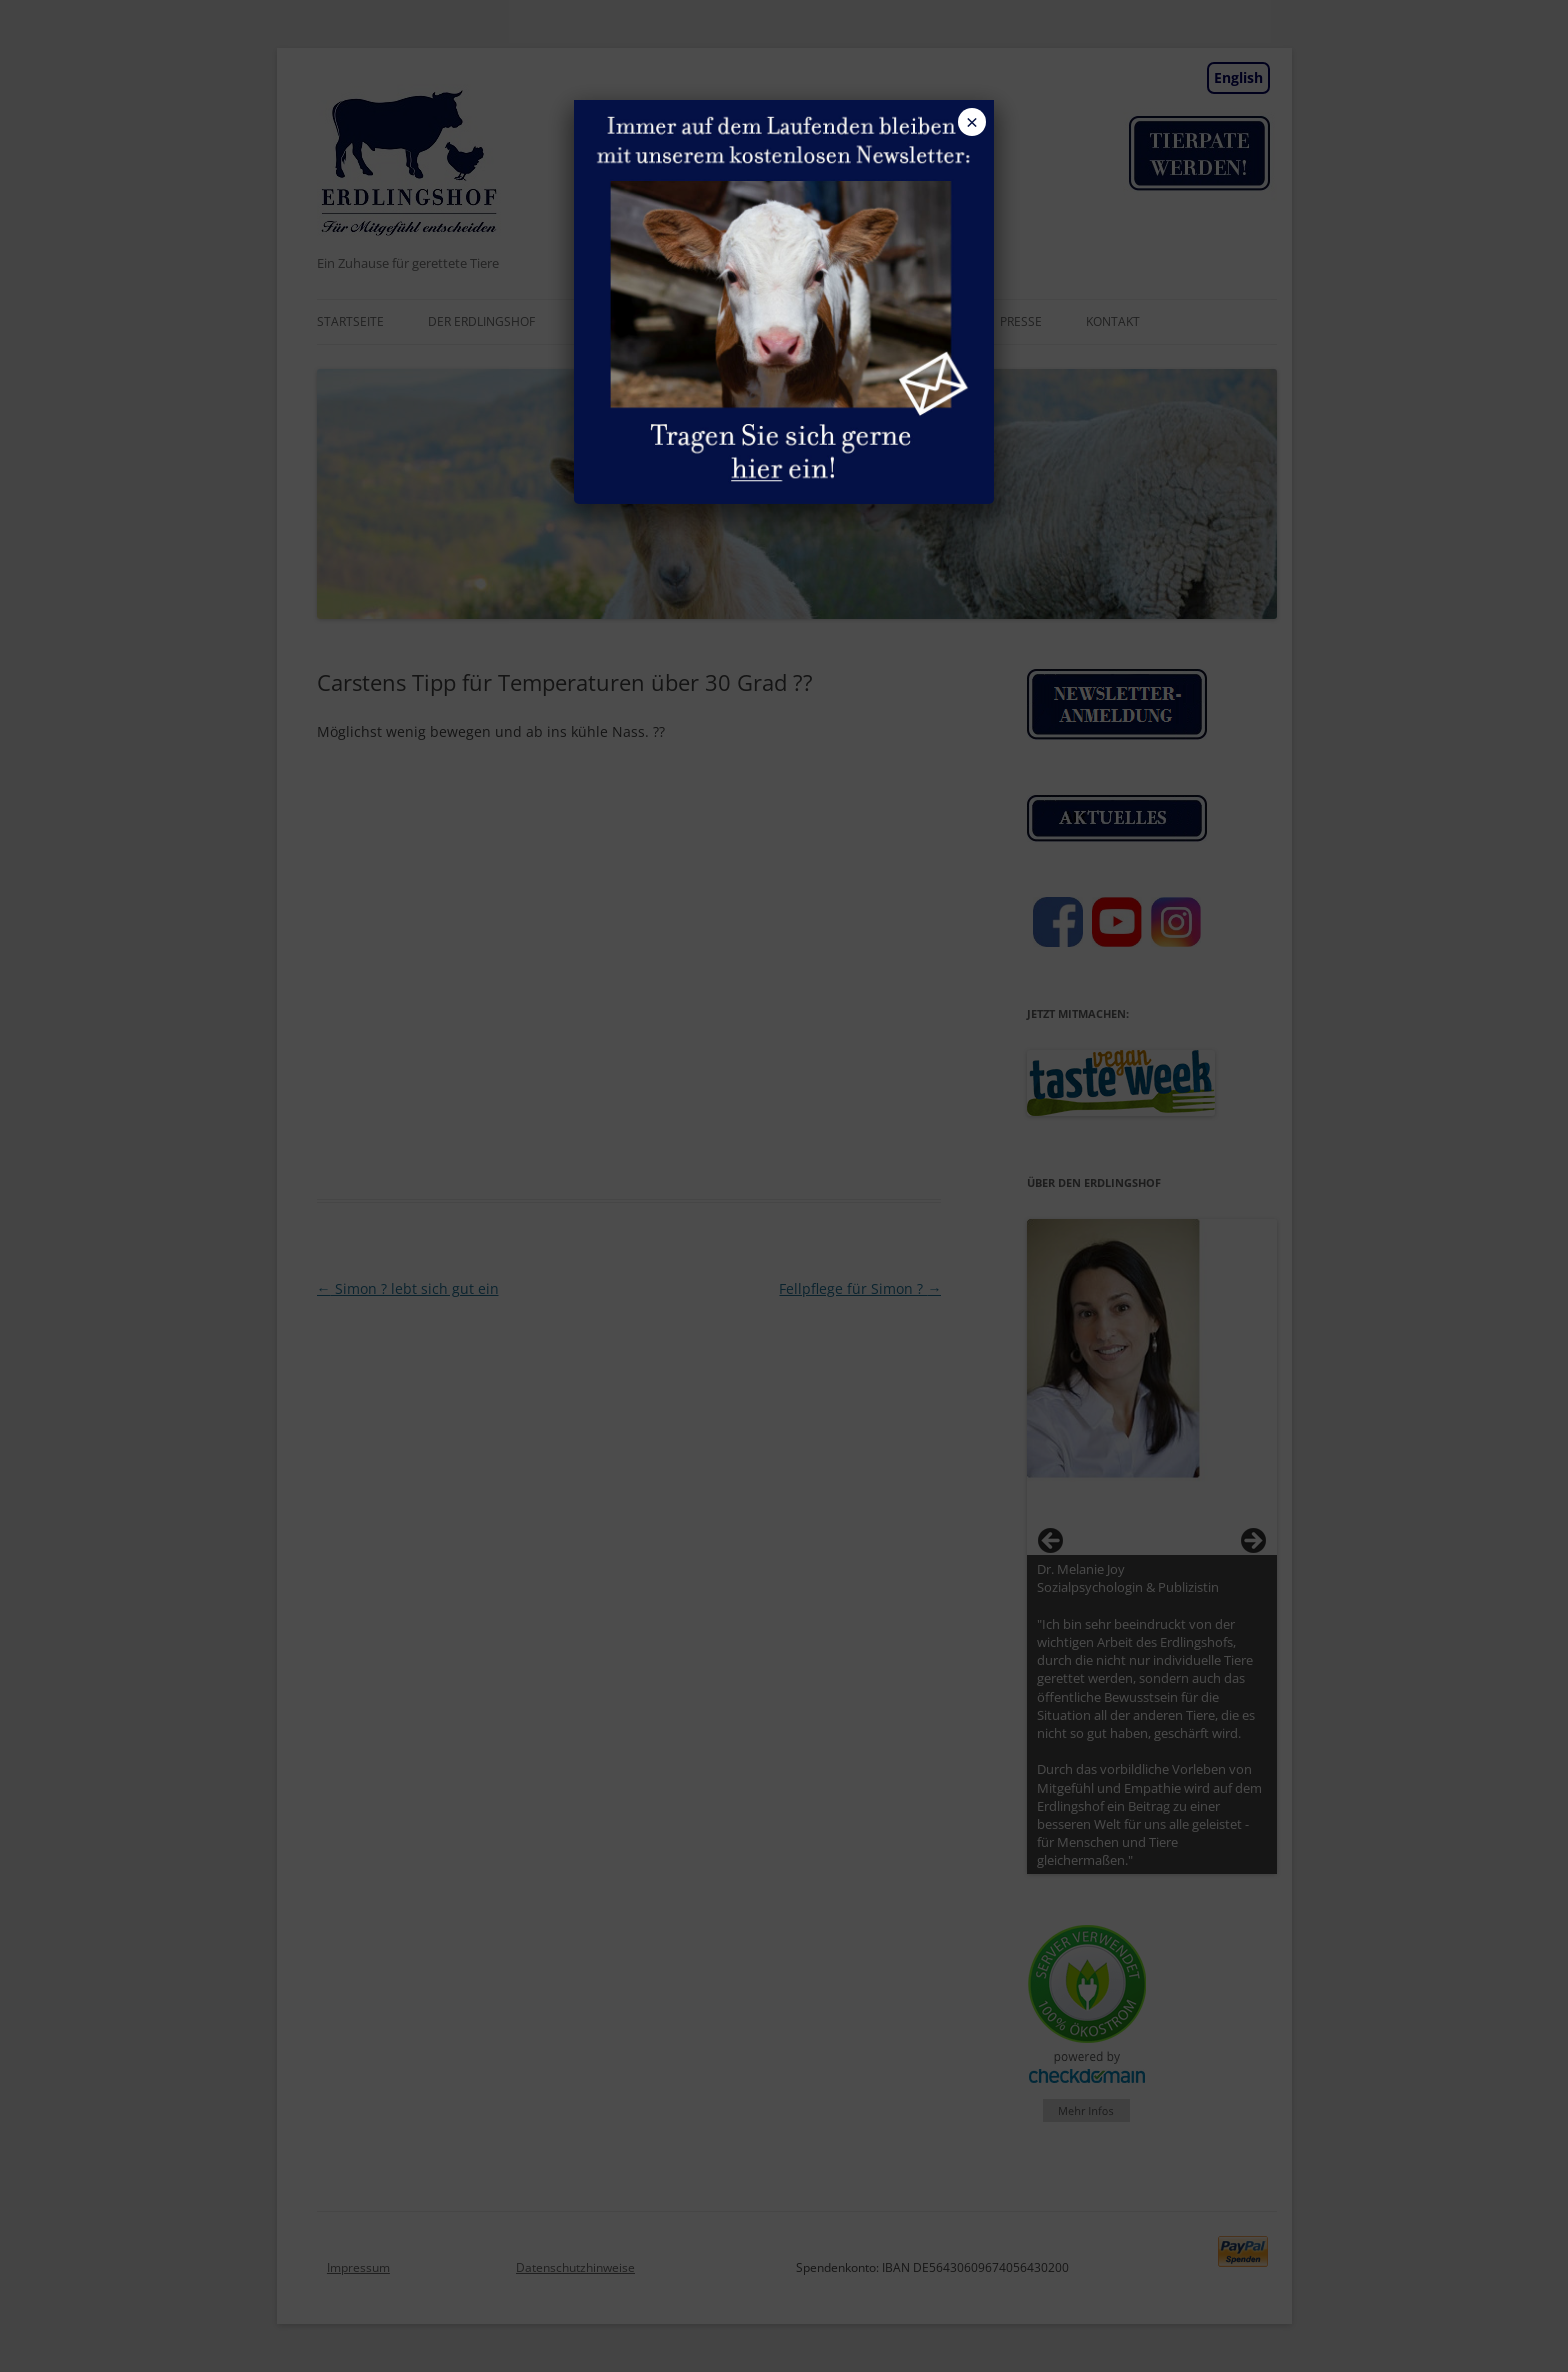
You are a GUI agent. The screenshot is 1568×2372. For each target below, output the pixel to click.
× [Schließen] (972, 122)
